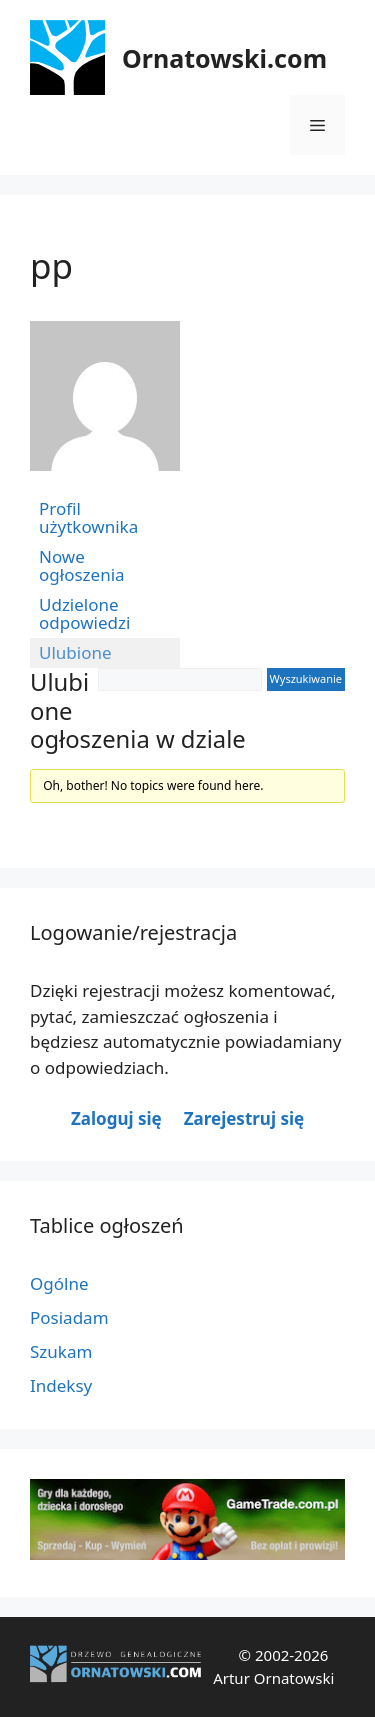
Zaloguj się (116, 1118)
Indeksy (61, 1385)
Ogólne (59, 1283)
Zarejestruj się (244, 1118)
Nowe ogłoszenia (82, 565)
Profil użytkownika (88, 517)
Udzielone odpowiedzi (84, 613)
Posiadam (69, 1317)
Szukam (61, 1351)
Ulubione (75, 652)
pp (51, 265)
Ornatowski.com (224, 58)
